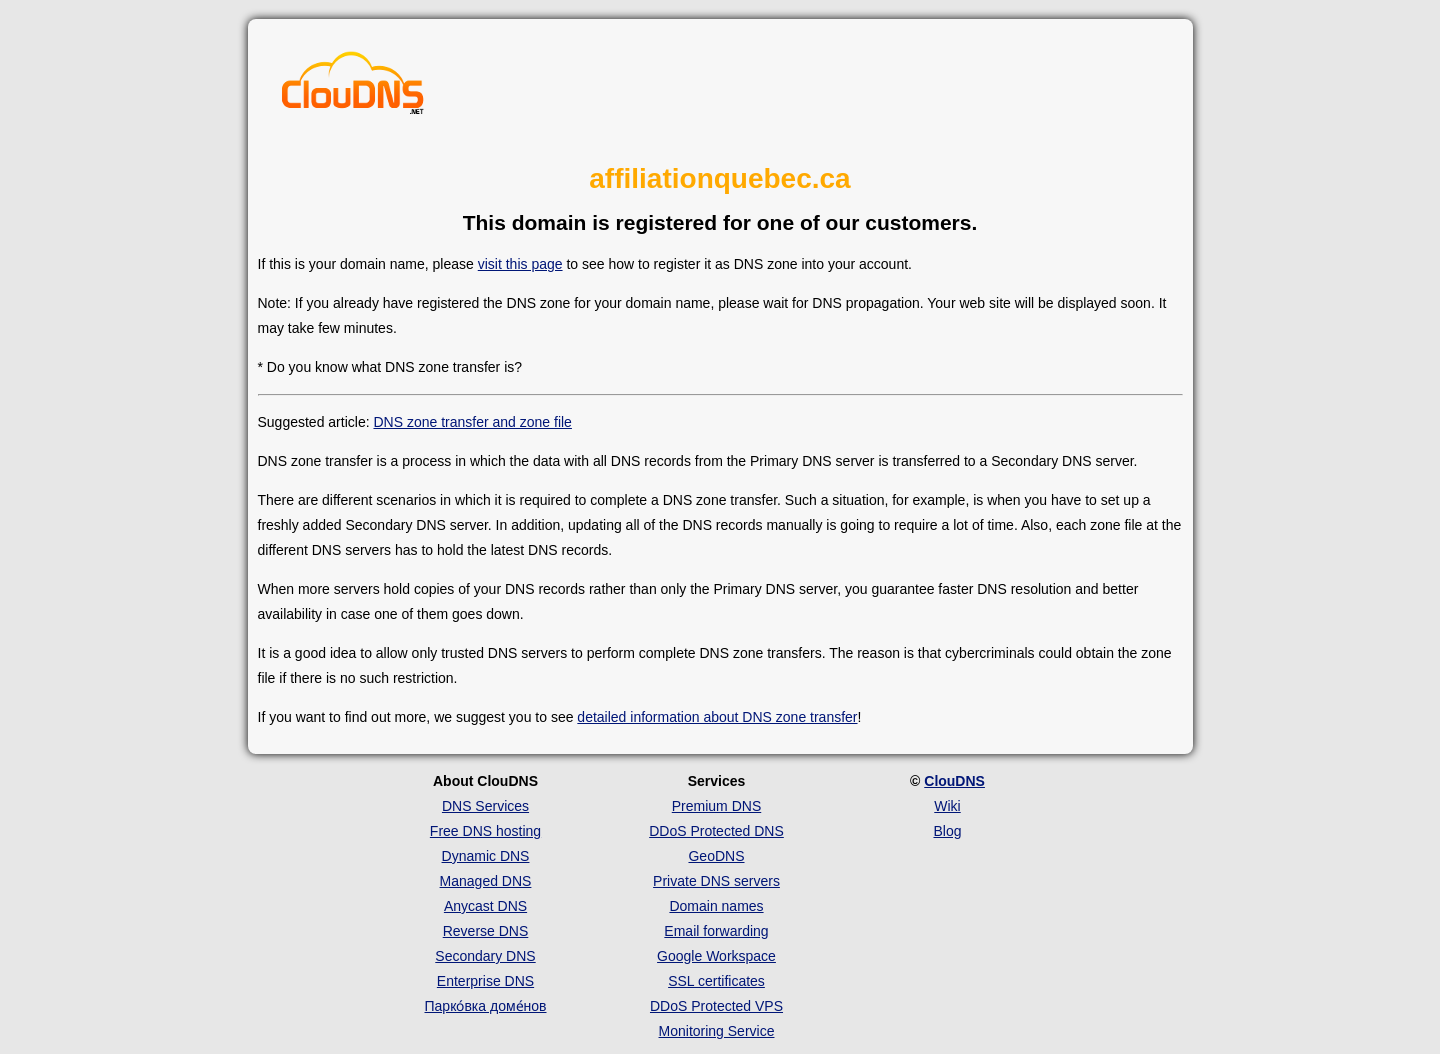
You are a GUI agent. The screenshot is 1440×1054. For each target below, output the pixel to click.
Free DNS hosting (485, 831)
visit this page (520, 264)
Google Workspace (716, 956)
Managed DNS (486, 881)
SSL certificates (716, 981)
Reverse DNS (486, 931)
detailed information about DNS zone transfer (717, 717)
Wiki (947, 806)
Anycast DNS (485, 906)
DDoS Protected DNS (716, 831)
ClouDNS (954, 781)
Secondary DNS (485, 956)
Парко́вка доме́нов (486, 1006)
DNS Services (485, 806)
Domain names (716, 906)
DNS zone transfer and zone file (472, 422)
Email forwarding (716, 931)
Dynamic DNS (486, 856)
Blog (947, 831)
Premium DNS (716, 806)
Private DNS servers (716, 881)
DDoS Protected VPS (716, 1006)
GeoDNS (716, 856)
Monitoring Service (717, 1031)
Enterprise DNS (485, 981)
